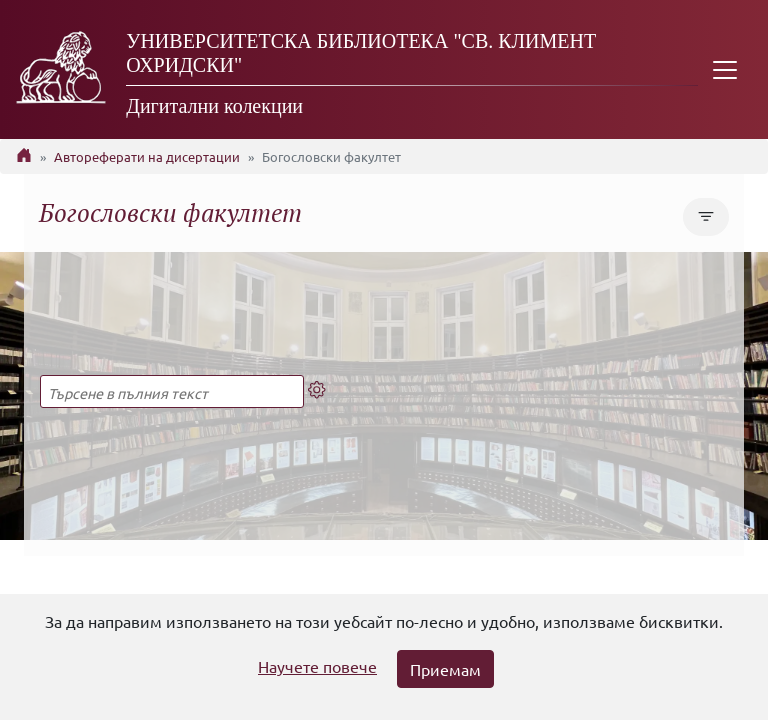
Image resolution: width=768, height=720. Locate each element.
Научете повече (317, 666)
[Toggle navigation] (725, 69)
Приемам (445, 669)
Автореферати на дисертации (147, 156)
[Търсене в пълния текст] (172, 391)
